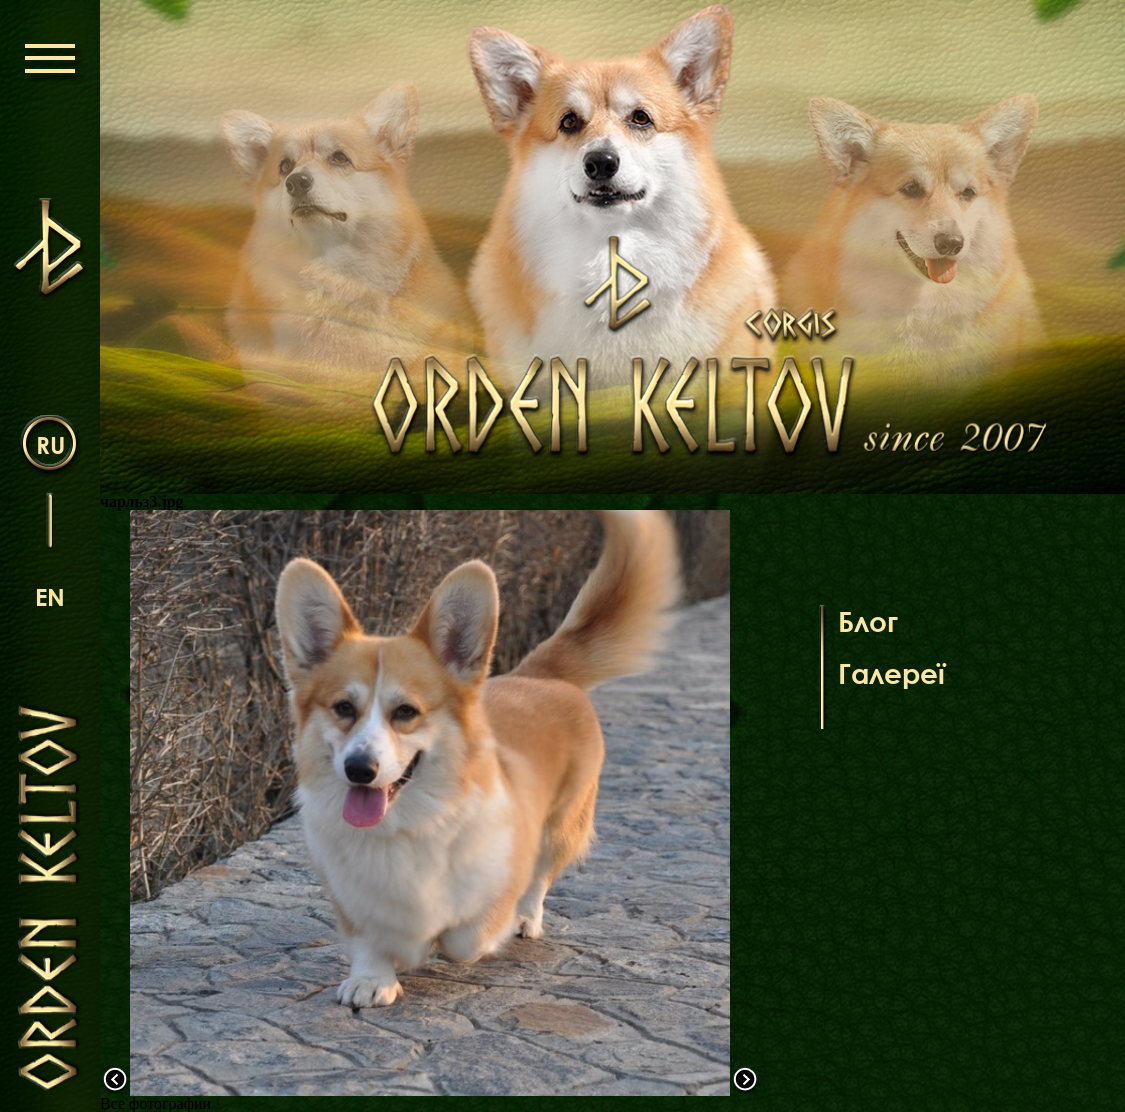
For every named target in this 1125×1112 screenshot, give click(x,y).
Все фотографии (155, 1103)
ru (50, 444)
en (50, 596)
